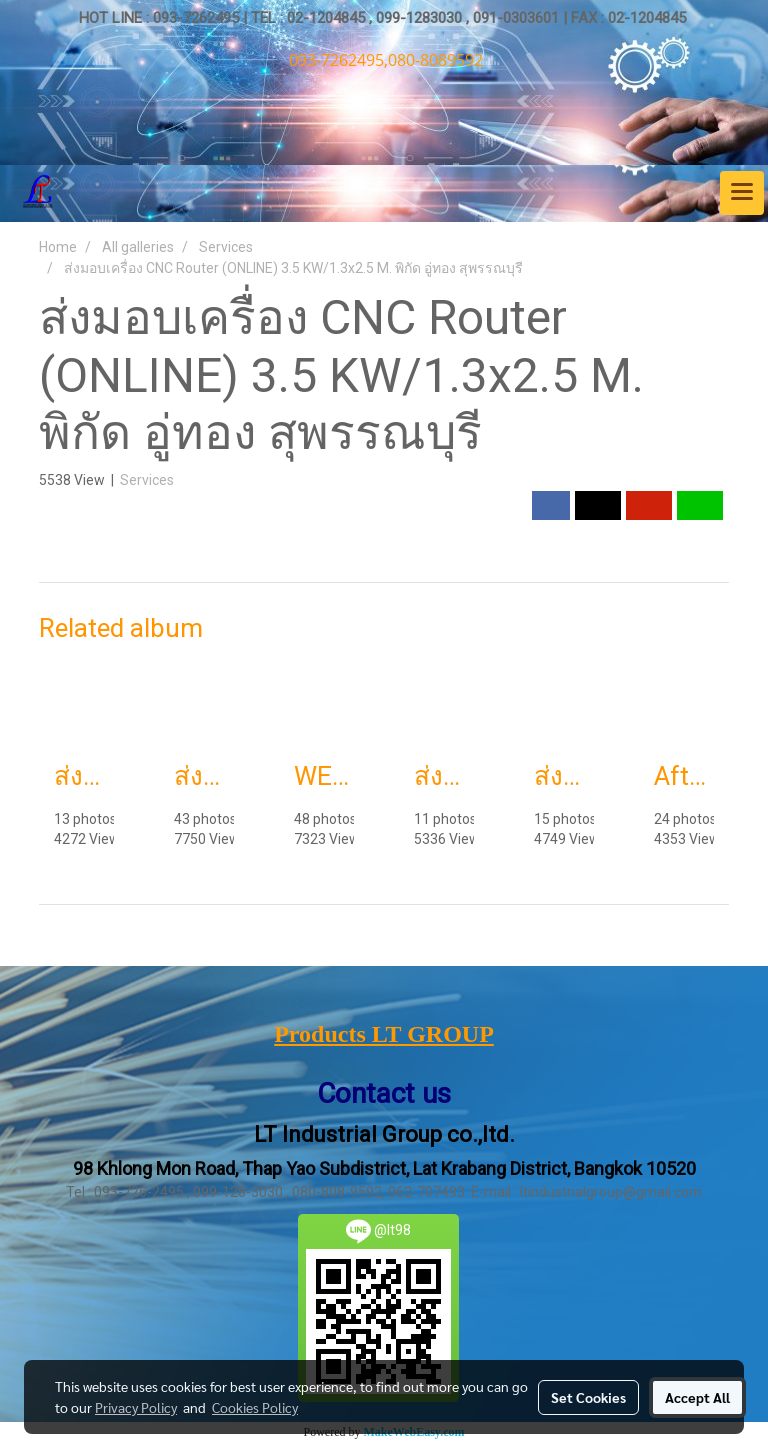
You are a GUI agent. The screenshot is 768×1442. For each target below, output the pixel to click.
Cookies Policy (255, 1407)
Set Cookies (588, 1397)
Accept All (697, 1397)
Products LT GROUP (384, 1034)
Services (147, 480)
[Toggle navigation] (742, 193)
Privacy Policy (136, 1407)
